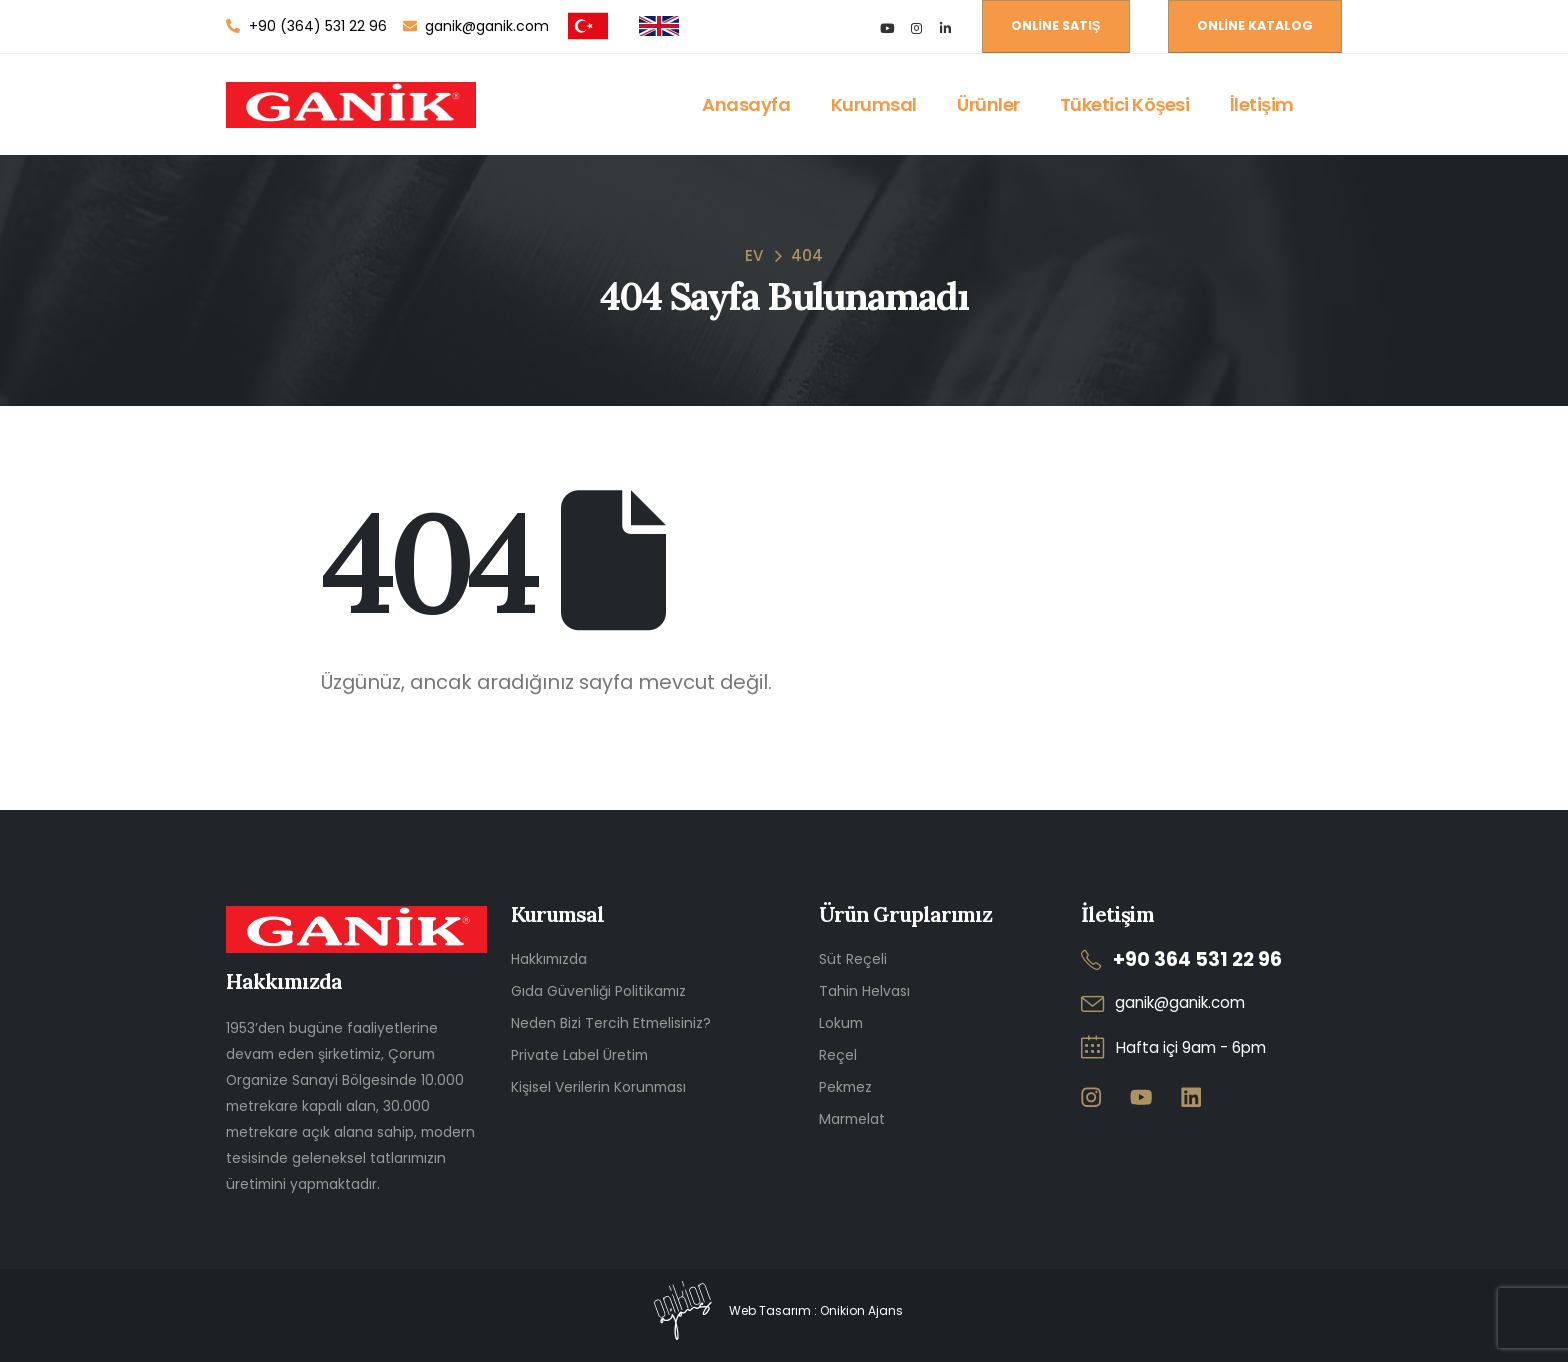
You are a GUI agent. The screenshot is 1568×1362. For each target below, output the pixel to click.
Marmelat (852, 1119)
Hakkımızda (549, 959)
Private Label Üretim (579, 1055)
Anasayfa (746, 104)
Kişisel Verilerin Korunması (598, 1087)
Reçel (838, 1055)
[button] (1056, 26)
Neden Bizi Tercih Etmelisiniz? (611, 1023)
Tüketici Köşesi (1125, 104)
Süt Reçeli (853, 959)
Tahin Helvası (864, 991)
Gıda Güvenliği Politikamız (598, 991)
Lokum (841, 1023)
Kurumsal (874, 104)
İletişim (1262, 104)
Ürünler (988, 104)
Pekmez (845, 1087)
